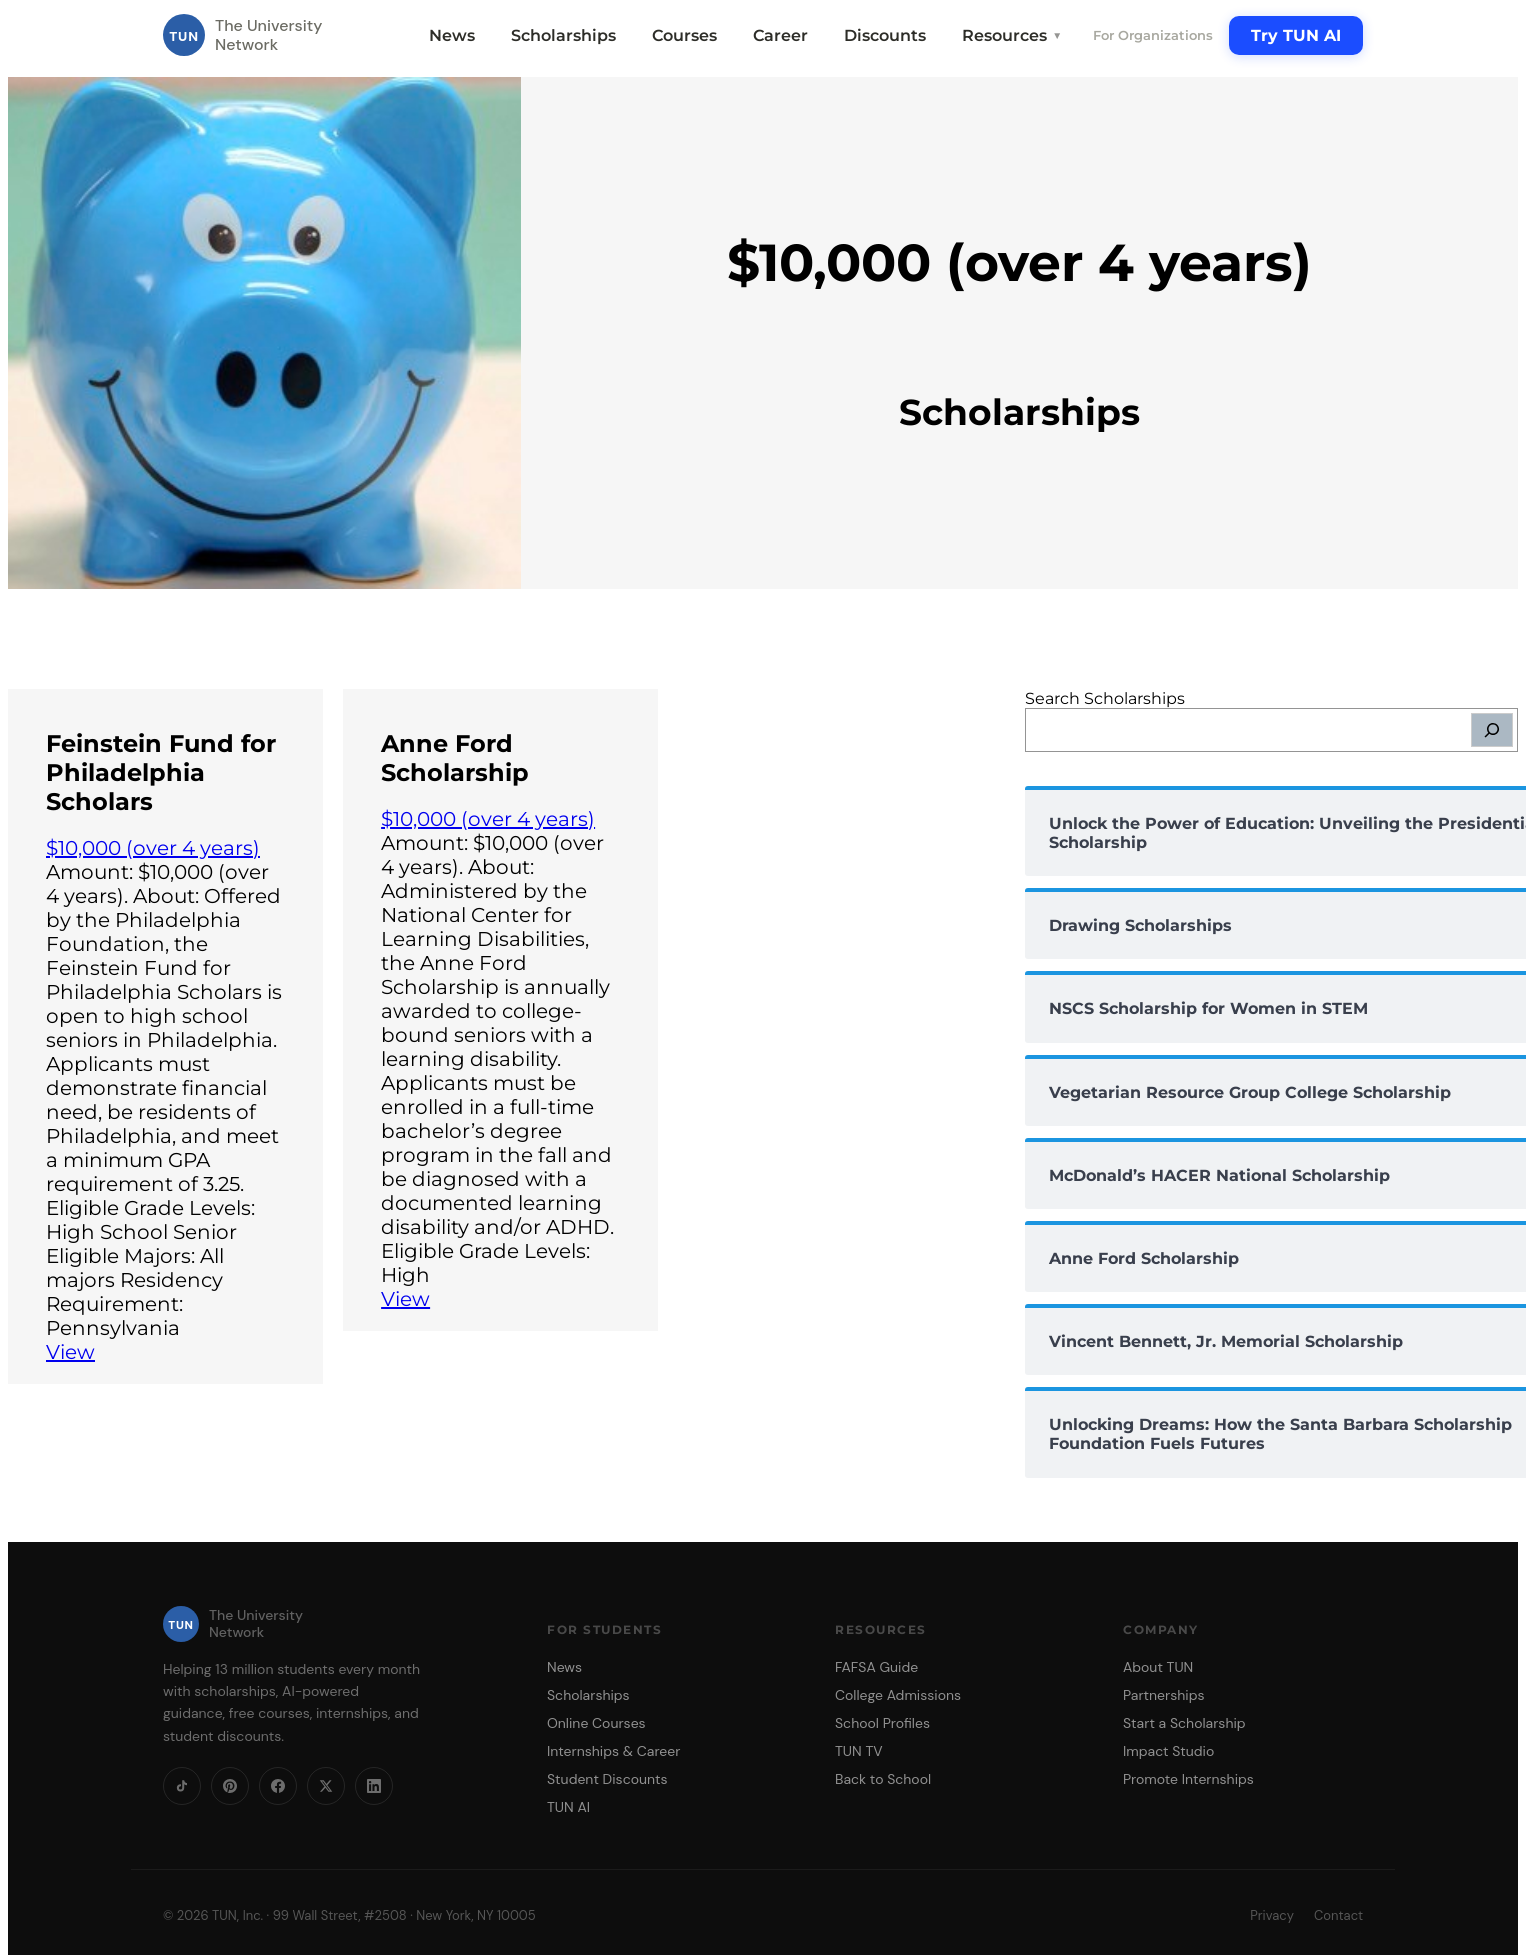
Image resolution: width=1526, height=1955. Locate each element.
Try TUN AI (1296, 35)
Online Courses (596, 1723)
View (70, 1352)
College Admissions (898, 1695)
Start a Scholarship (1184, 1723)
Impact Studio (1168, 1751)
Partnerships (1163, 1695)
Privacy (1272, 1915)
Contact (1338, 1915)
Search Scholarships (1105, 698)
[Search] (1492, 730)
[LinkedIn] (374, 1786)
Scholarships (563, 35)
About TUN (1158, 1667)
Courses (684, 35)
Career (780, 35)
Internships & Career (613, 1751)
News (452, 35)
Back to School (883, 1779)
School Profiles (882, 1723)
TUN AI (568, 1807)
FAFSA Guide (876, 1667)
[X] (326, 1786)
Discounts (885, 35)
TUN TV (859, 1751)
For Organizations (1153, 35)
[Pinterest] (230, 1786)
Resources (1012, 35)
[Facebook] (278, 1786)
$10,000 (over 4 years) (153, 848)
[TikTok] (182, 1786)
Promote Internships (1188, 1779)
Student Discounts (607, 1779)
